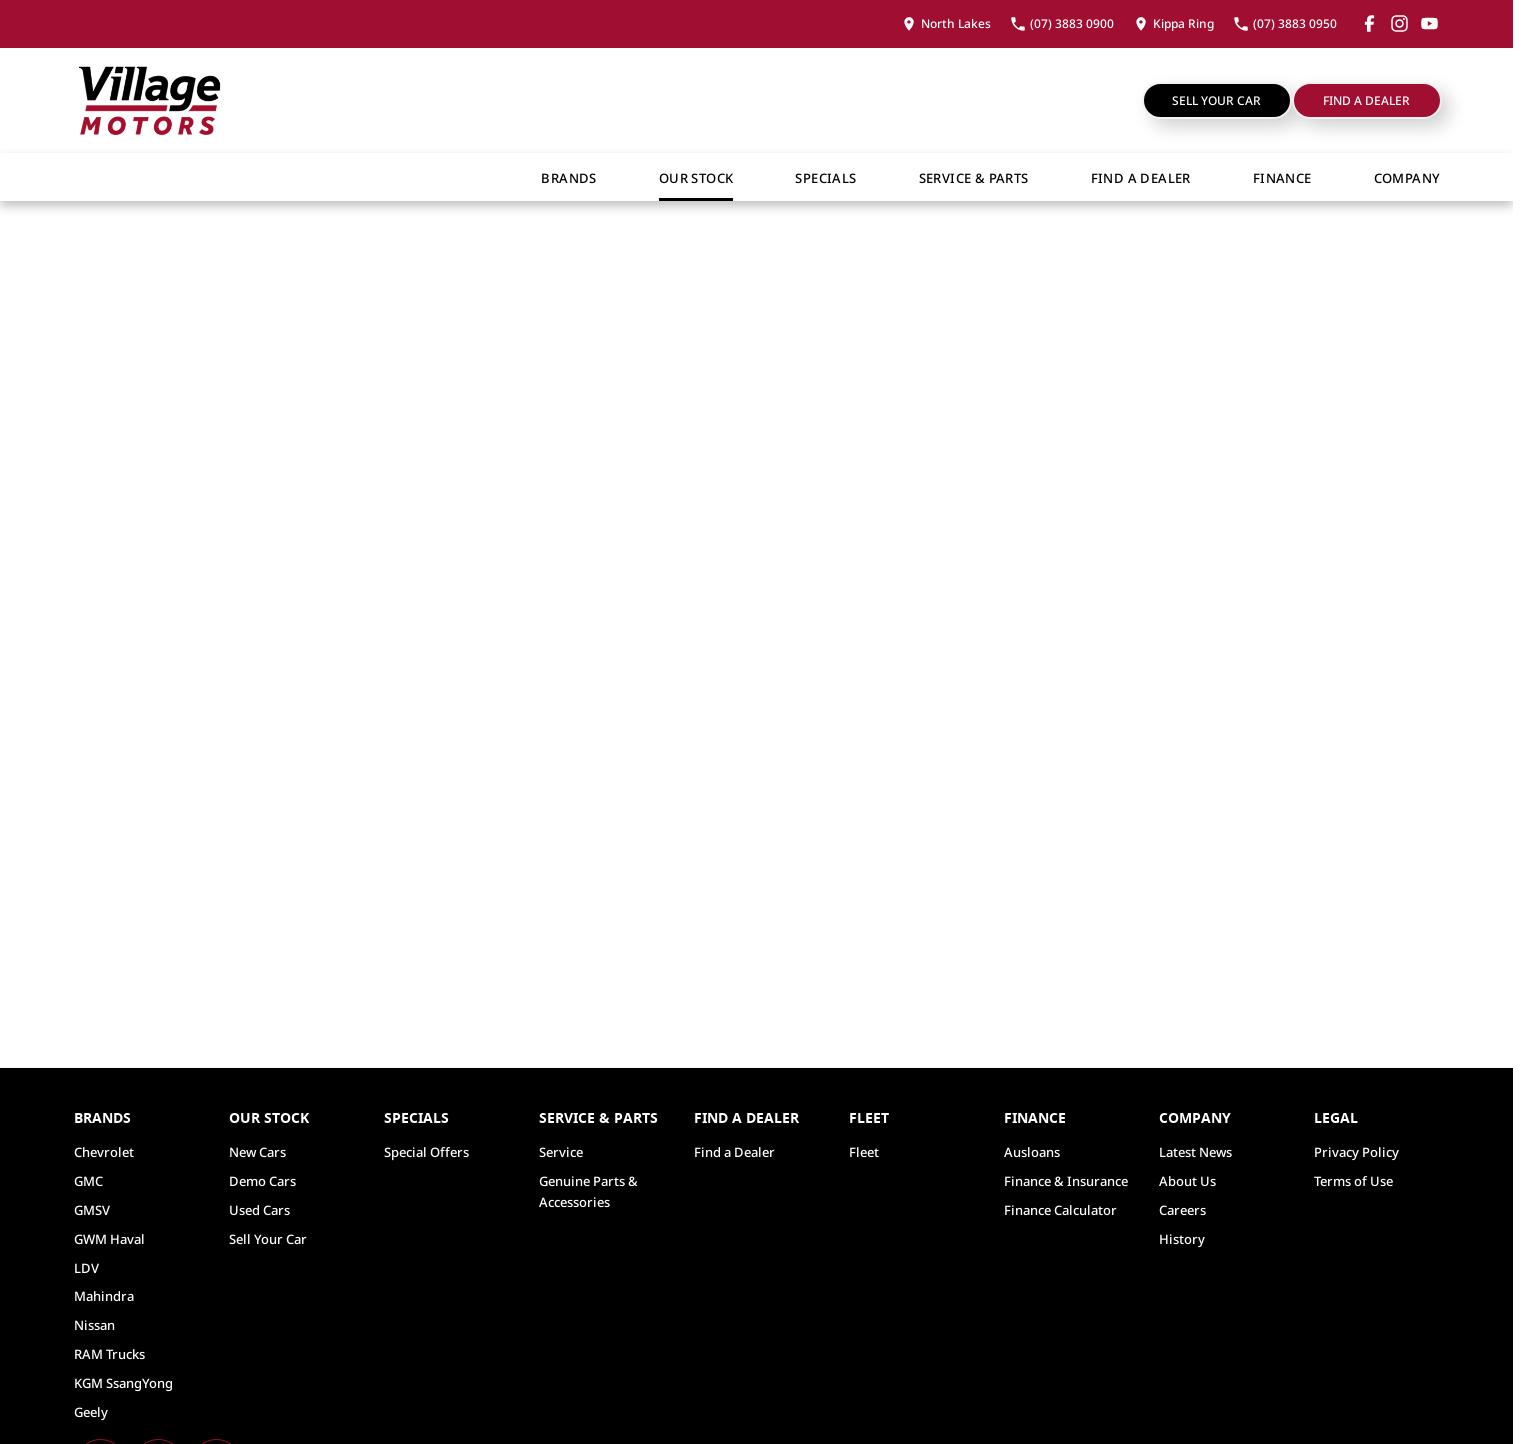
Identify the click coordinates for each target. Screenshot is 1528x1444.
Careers (1182, 1210)
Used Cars (259, 1210)
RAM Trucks (109, 1354)
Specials (825, 178)
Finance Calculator (1060, 1210)
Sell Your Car (1216, 100)
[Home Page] (149, 100)
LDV (86, 1268)
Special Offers (426, 1152)
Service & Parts (974, 178)
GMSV (92, 1210)
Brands (568, 178)
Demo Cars (262, 1181)
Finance (1282, 178)
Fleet (864, 1152)
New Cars (257, 1152)
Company (1407, 178)
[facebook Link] (1369, 23)
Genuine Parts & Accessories (588, 1191)
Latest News (1195, 1152)
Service (561, 1152)
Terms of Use (1353, 1181)
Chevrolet (104, 1152)
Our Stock (696, 178)
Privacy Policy (1356, 1152)
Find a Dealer (1366, 100)
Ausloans (1032, 1152)
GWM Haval (109, 1239)
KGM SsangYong (123, 1383)
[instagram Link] (1399, 23)
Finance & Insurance (1066, 1181)
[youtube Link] (1429, 23)
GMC (88, 1181)
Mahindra (104, 1296)
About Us (1187, 1181)
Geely (91, 1412)
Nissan (94, 1325)
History (1182, 1239)
